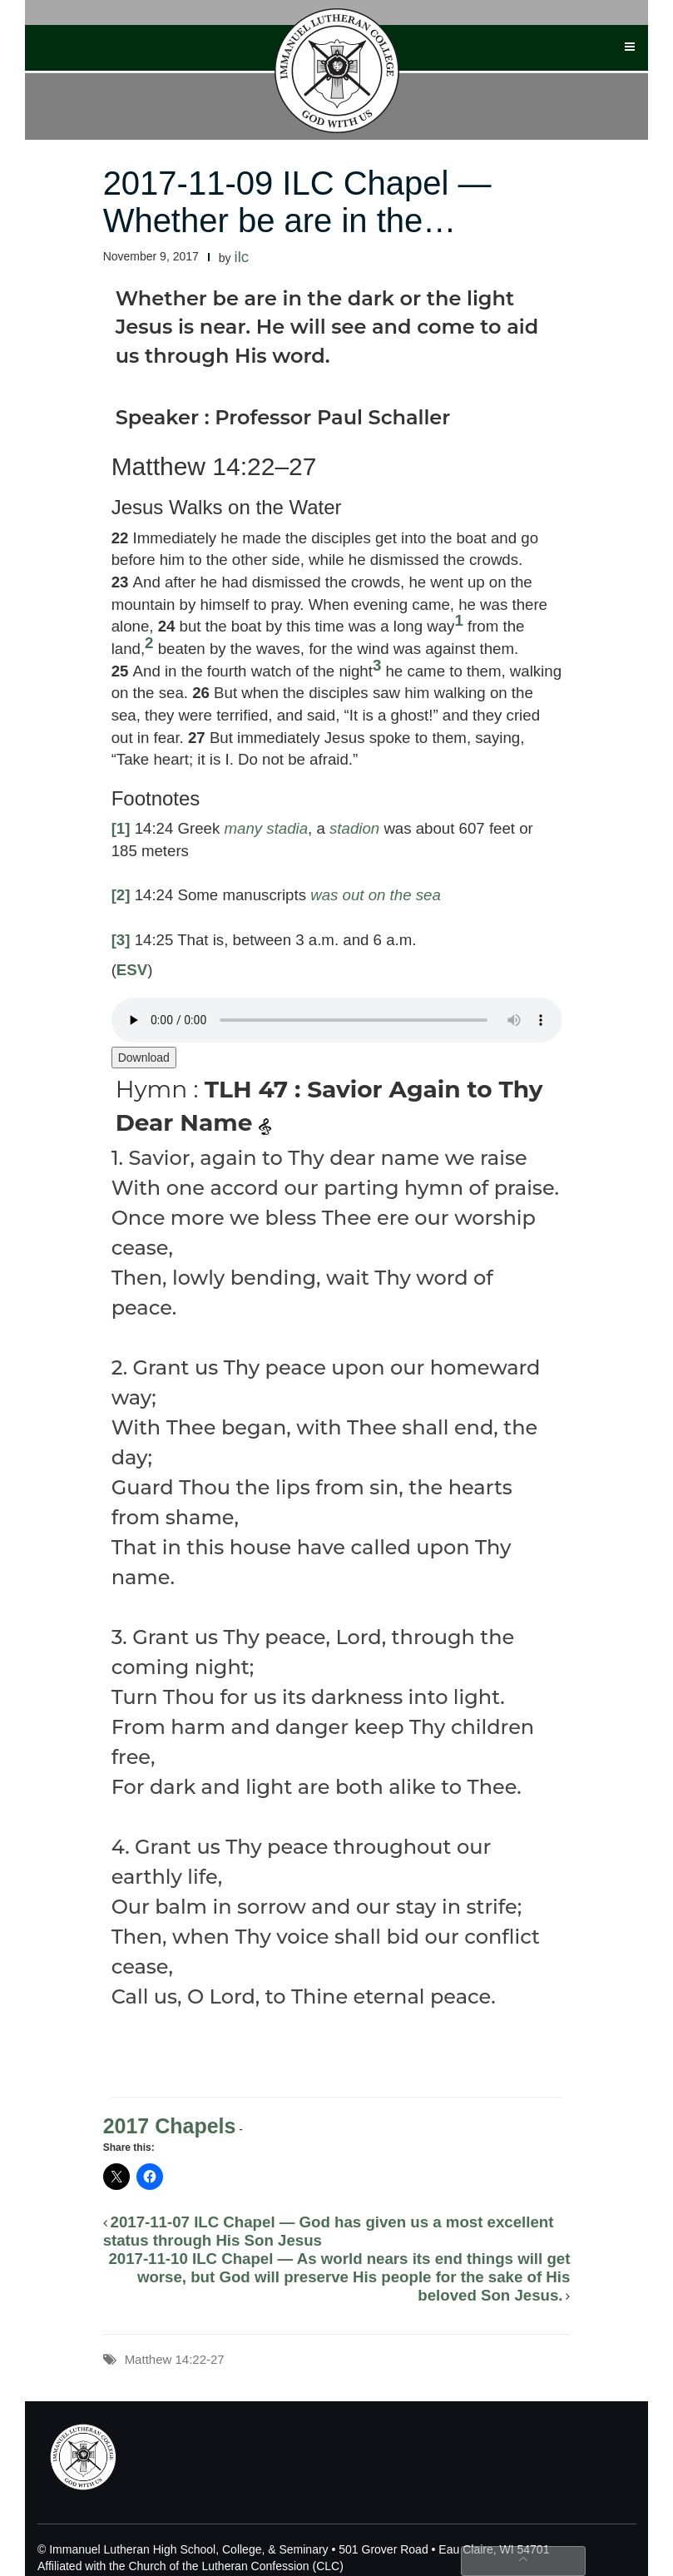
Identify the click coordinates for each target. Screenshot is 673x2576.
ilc (242, 256)
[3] (121, 940)
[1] (121, 828)
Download (144, 1057)
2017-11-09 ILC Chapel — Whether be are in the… (297, 202)
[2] (121, 895)
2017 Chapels (169, 2126)
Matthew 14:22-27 (175, 2359)
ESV (131, 969)
